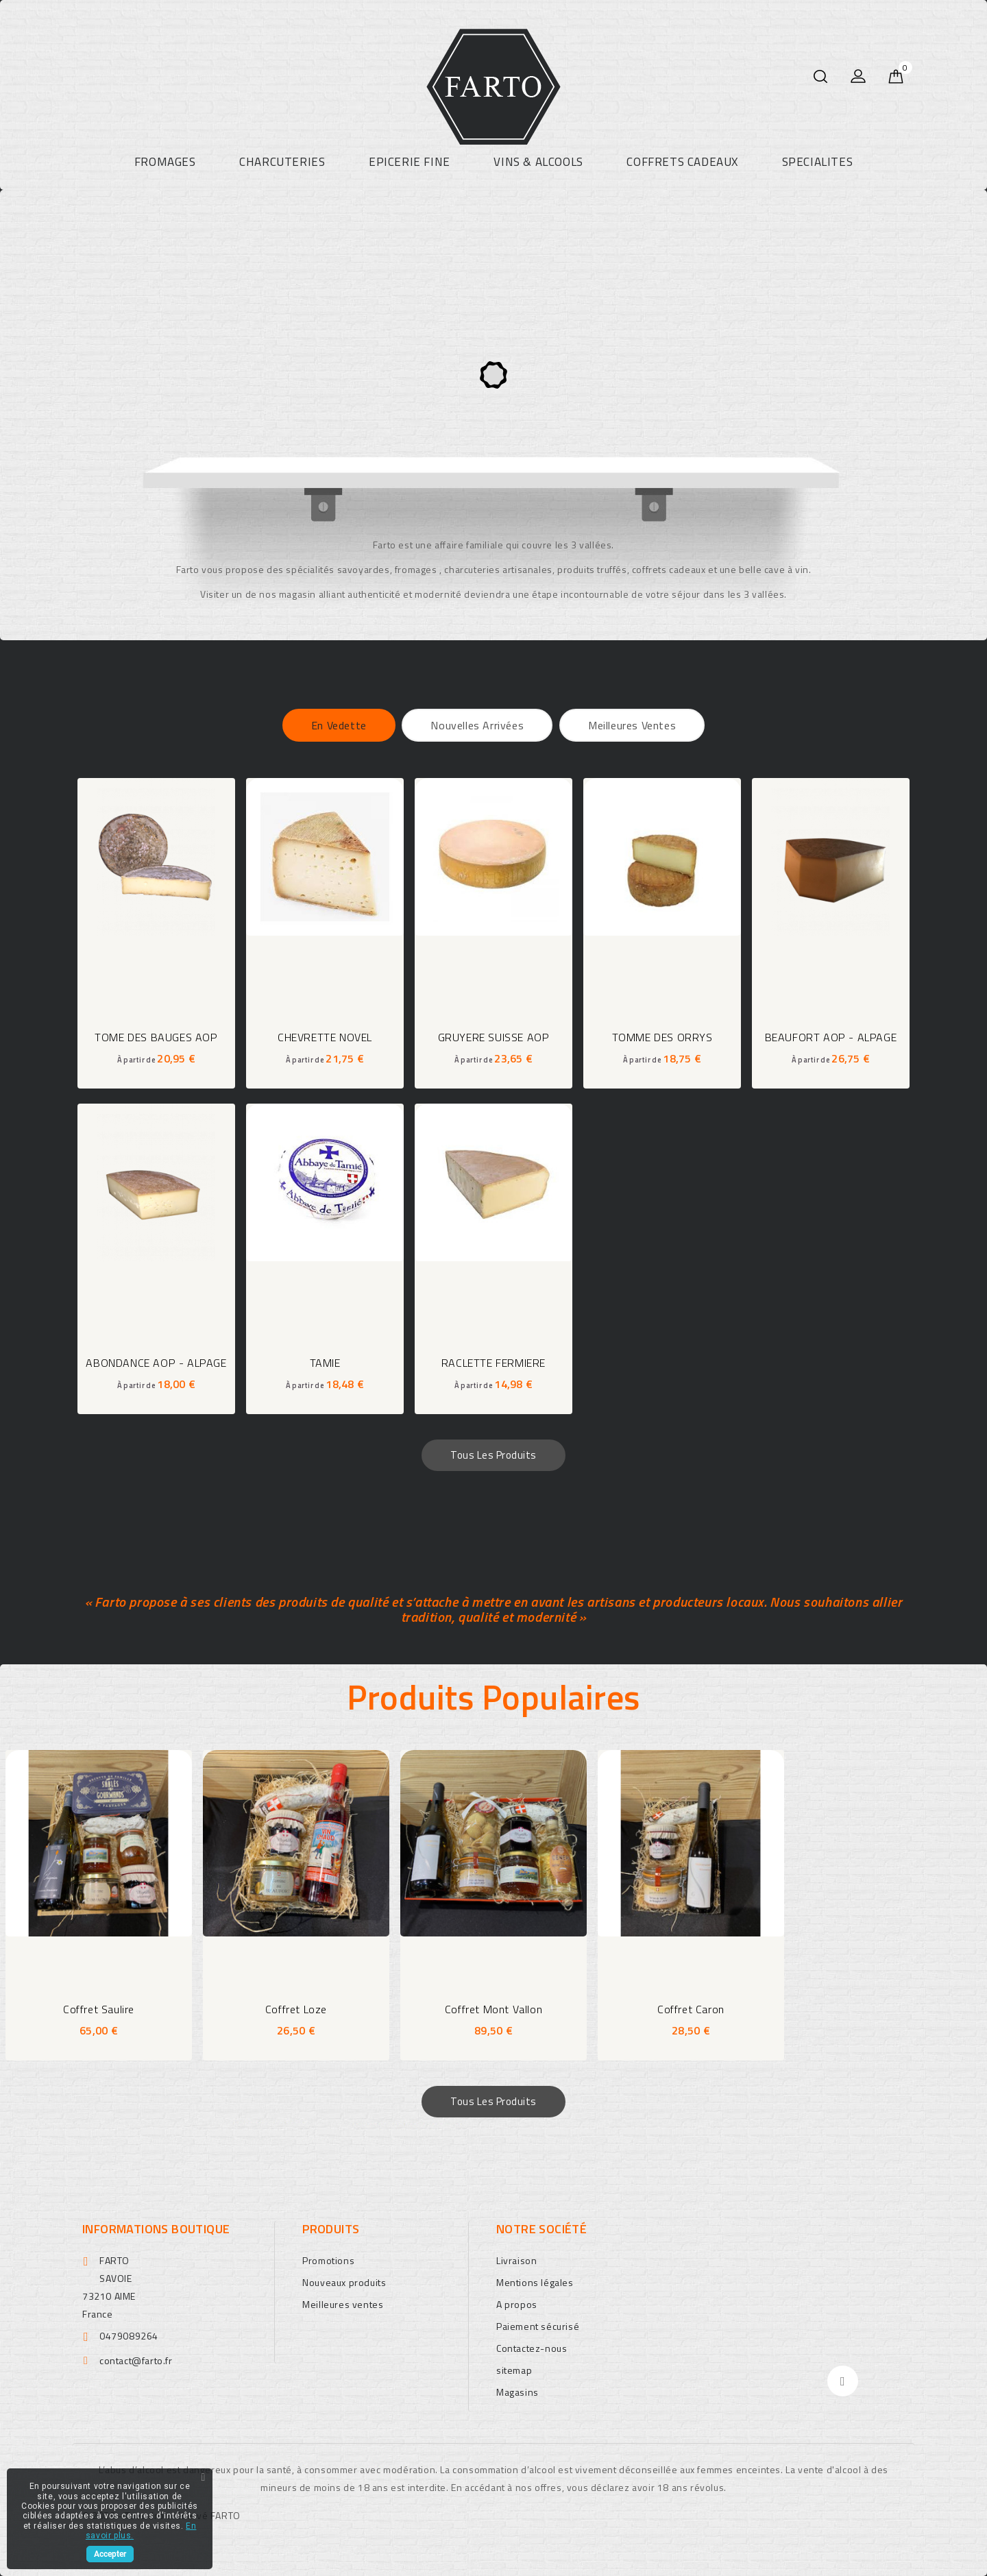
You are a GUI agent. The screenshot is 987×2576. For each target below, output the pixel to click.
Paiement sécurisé (537, 2326)
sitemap (514, 2370)
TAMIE (325, 1362)
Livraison (516, 2260)
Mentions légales (535, 2282)
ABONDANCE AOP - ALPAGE (156, 1362)
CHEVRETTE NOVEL (325, 1037)
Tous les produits (493, 1455)
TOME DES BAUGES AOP (156, 1037)
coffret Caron (690, 2009)
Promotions (328, 2260)
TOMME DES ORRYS (662, 1037)
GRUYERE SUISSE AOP (494, 1037)
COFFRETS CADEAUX (682, 162)
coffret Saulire (98, 2009)
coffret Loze (296, 2009)
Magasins (517, 2392)
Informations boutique (156, 2229)
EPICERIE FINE (409, 162)
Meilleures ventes (342, 2304)
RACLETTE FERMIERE (493, 1362)
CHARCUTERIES (282, 162)
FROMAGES (165, 162)
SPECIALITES (817, 162)
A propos (516, 2304)
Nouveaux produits (344, 2282)
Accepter (110, 2554)
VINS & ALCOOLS (538, 162)
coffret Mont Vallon (493, 2009)
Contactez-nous (531, 2348)
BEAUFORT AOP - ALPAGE (831, 1037)
